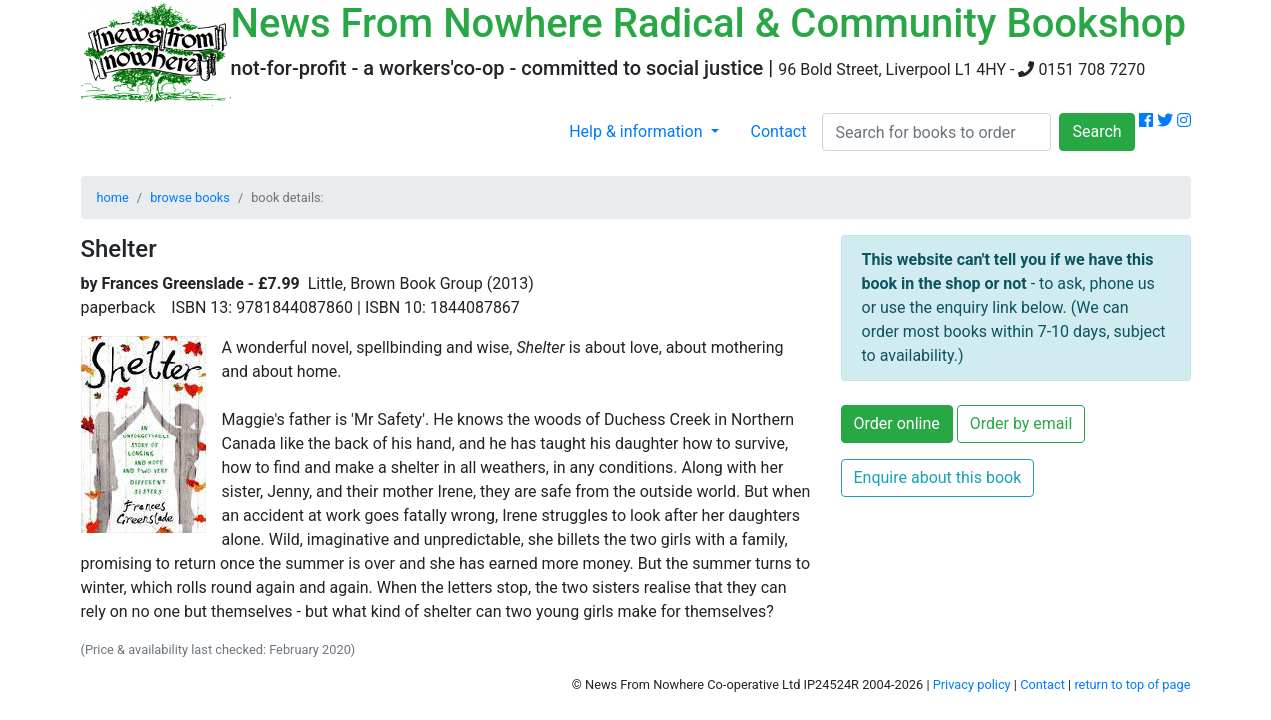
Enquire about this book (938, 477)
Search (1096, 131)
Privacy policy (972, 684)
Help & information (637, 131)
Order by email (1021, 423)
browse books (190, 197)
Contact (779, 131)
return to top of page (1132, 684)
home (113, 197)
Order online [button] (897, 423)
